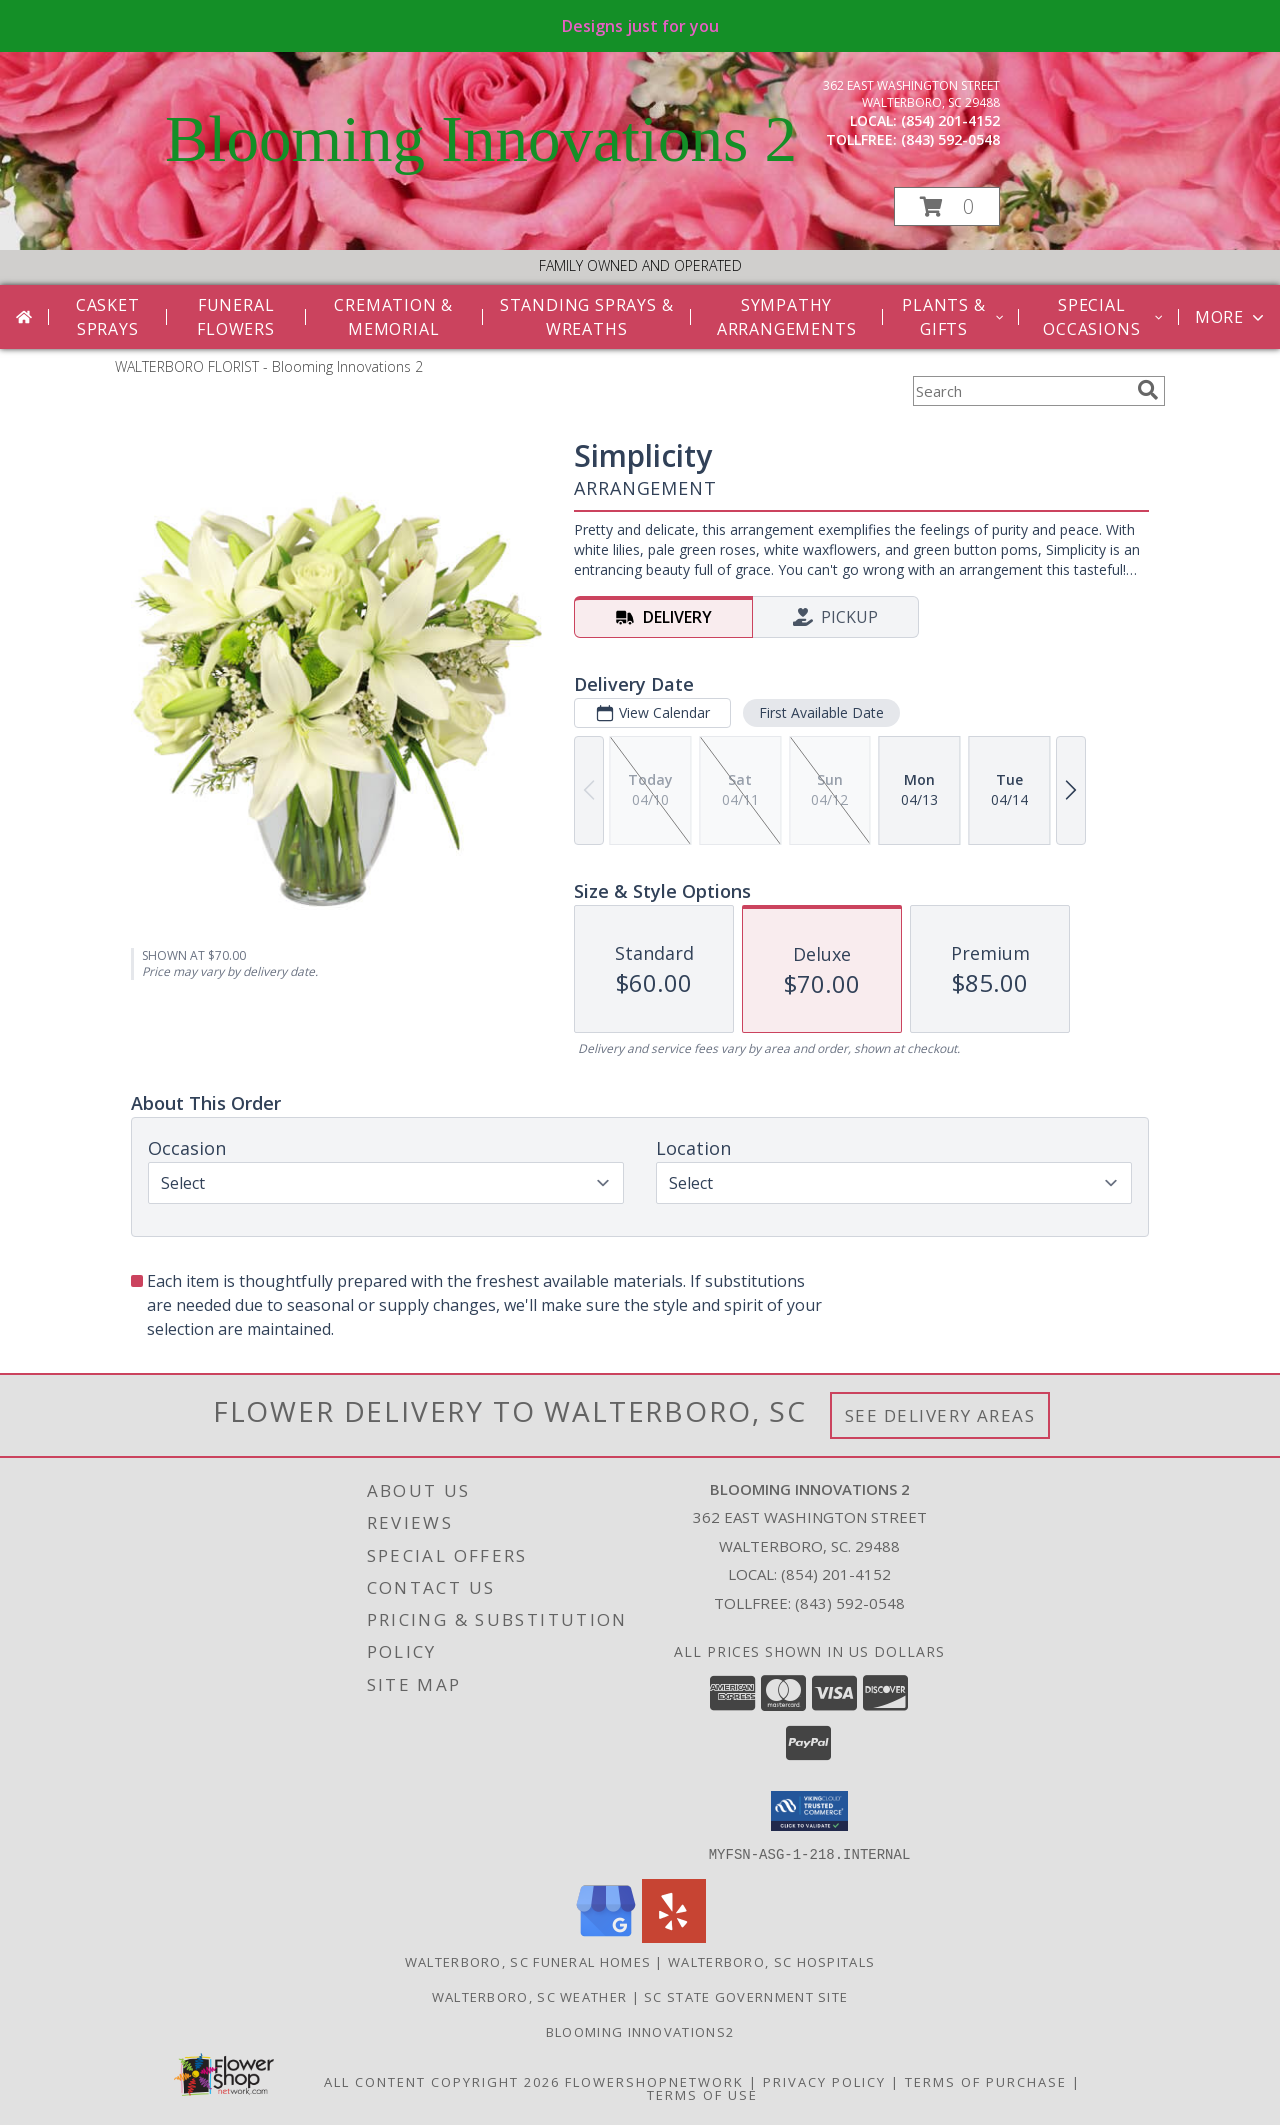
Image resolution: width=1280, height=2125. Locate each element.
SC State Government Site (746, 1996)
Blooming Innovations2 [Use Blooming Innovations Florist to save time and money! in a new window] (640, 2031)
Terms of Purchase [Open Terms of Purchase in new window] (986, 2081)
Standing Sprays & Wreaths (587, 317)
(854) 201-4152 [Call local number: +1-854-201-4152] (950, 120)
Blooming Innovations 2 (481, 139)
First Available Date (821, 712)
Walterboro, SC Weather (530, 1996)
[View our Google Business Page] (606, 1936)
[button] (947, 206)
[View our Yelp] (674, 1936)
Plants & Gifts (954, 317)
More (1231, 317)
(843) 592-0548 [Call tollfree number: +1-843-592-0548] (950, 139)
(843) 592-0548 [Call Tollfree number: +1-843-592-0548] (850, 1603)
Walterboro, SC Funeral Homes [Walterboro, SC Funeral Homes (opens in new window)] (528, 1961)
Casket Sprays (108, 317)
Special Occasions (1104, 317)
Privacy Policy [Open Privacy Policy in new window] (824, 2081)
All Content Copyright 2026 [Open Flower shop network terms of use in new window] (442, 2081)
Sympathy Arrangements (787, 317)
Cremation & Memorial (393, 317)
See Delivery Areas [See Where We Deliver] (940, 1415)
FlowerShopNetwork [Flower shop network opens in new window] (654, 2081)
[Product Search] (1021, 391)
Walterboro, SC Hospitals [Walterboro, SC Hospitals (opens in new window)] (771, 1961)
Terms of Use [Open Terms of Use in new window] (702, 2094)
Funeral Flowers (236, 317)
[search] (1148, 390)
